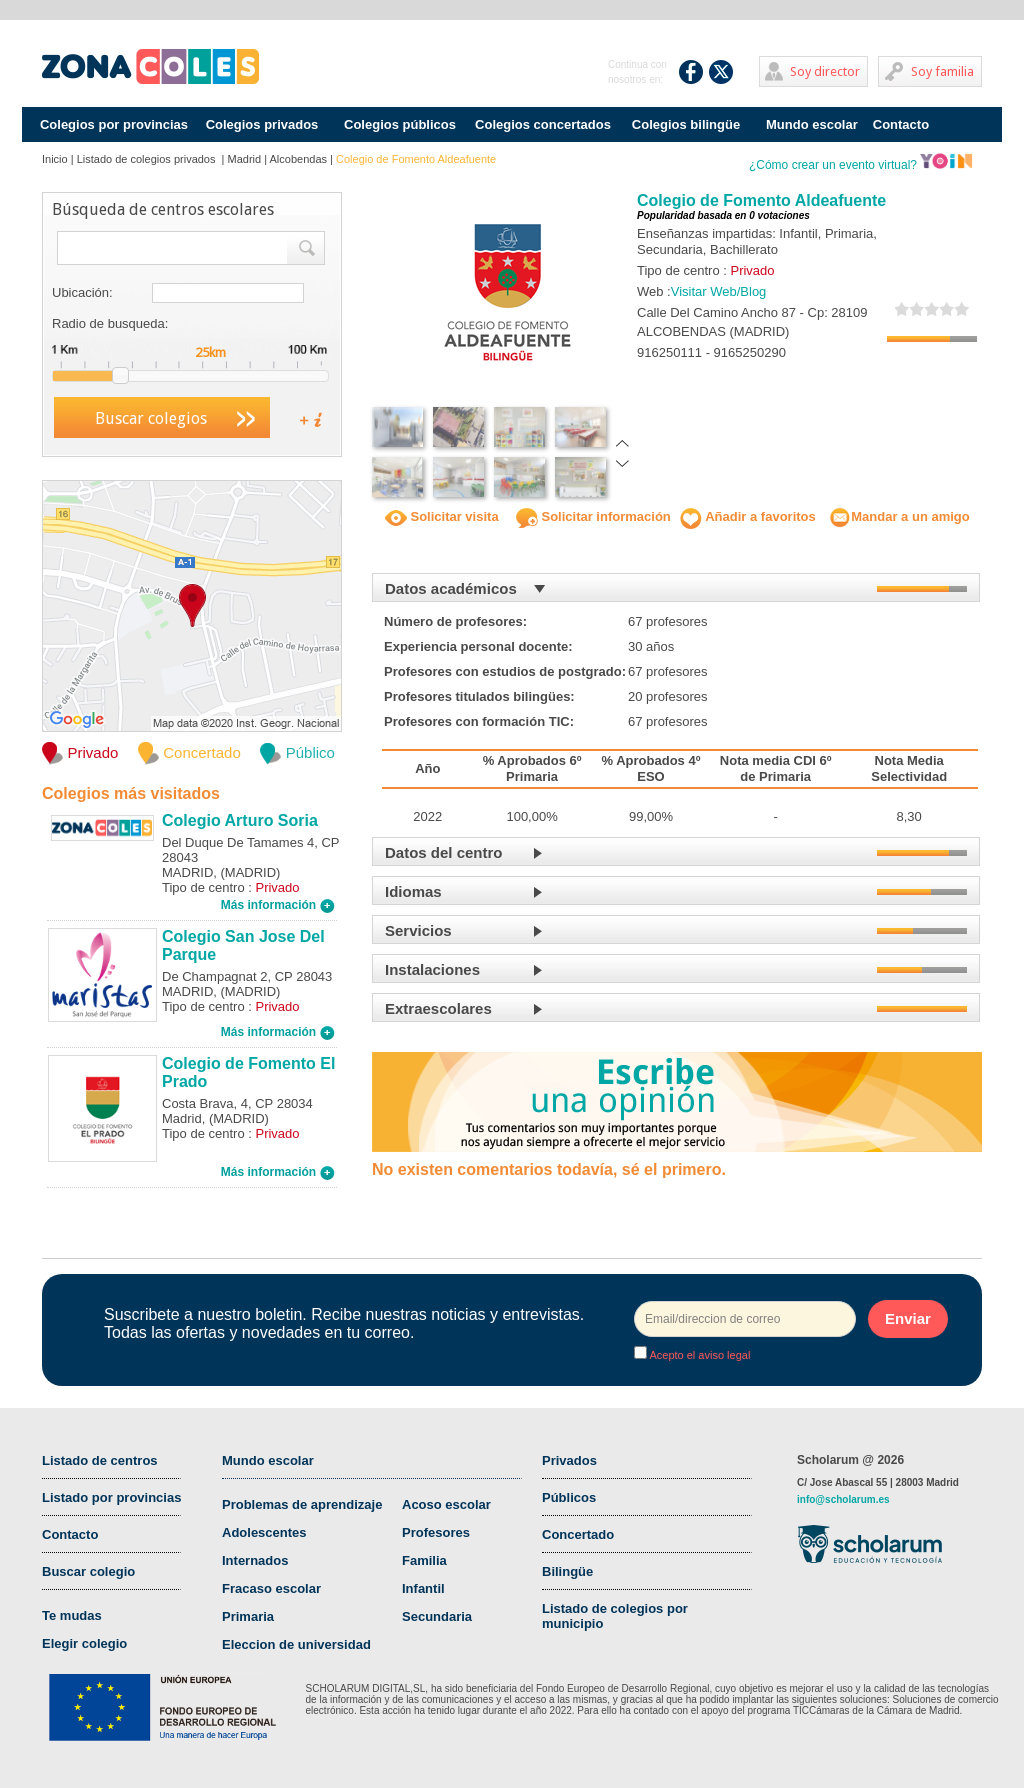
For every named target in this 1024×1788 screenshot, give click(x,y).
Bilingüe (567, 1571)
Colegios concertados (543, 124)
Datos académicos (451, 588)
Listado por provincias (111, 1497)
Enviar (908, 1318)
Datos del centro (444, 852)
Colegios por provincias (114, 124)
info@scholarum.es (843, 1499)
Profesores (436, 1532)
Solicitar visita (442, 516)
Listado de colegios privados (148, 159)
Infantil (423, 1588)
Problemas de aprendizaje (302, 1504)
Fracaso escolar (271, 1588)
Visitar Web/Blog (719, 291)
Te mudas (72, 1615)
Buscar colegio (88, 1571)
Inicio (55, 159)
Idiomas (413, 891)
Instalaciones (432, 969)
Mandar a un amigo (899, 516)
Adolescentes (264, 1532)
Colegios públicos (400, 124)
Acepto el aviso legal (698, 1355)
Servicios (418, 930)
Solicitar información (593, 516)
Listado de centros (100, 1460)
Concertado (578, 1534)
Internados (255, 1560)
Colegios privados (262, 124)
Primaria (248, 1616)
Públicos (569, 1497)
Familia (424, 1560)
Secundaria (437, 1616)
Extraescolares (438, 1008)
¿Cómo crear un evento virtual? (861, 165)
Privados (569, 1460)
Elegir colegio (84, 1643)
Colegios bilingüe (686, 124)
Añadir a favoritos (748, 516)
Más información (278, 905)
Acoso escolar (446, 1504)
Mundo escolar (812, 124)
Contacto (901, 124)
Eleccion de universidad (296, 1644)
